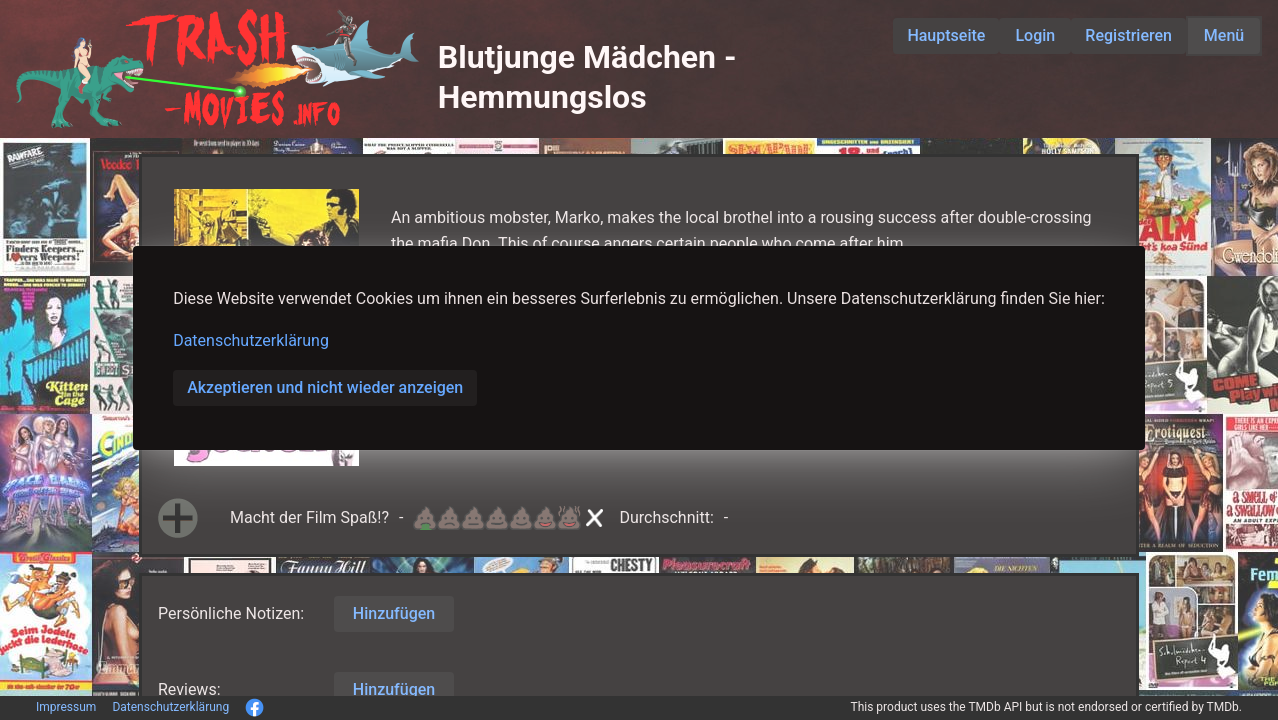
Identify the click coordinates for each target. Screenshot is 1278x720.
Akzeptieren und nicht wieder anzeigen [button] (325, 387)
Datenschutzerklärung (251, 340)
